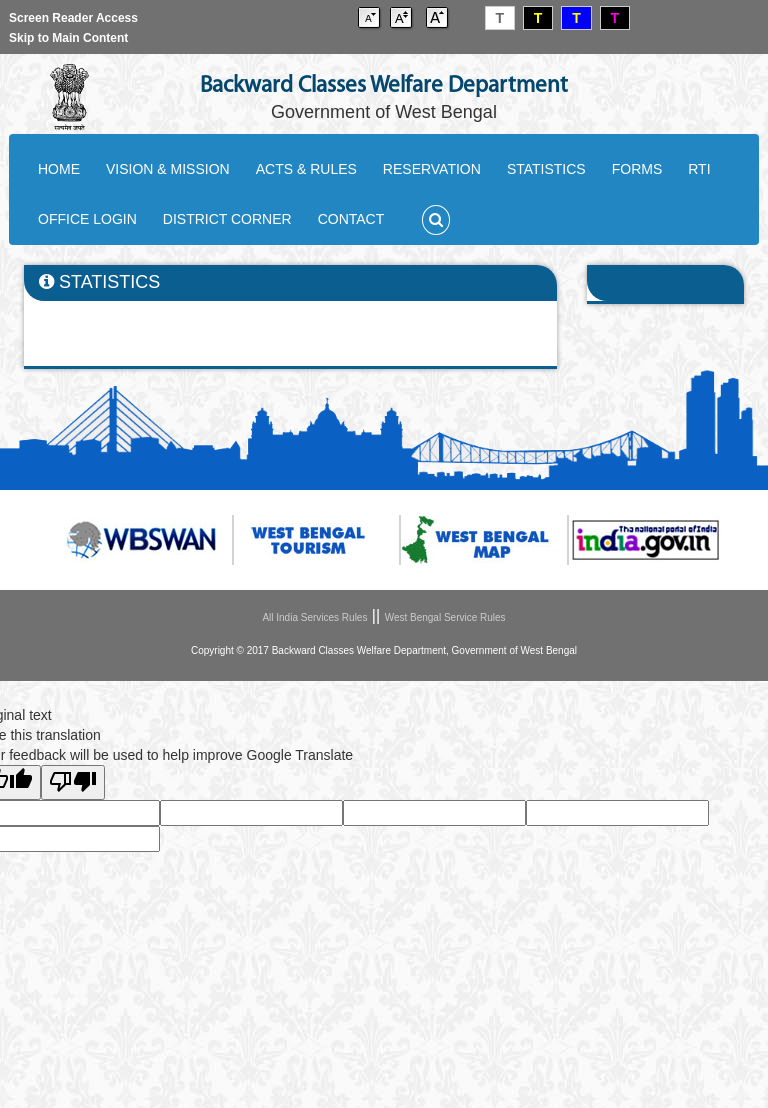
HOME (59, 169)
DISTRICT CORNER (227, 219)
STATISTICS (546, 169)
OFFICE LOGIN (87, 219)
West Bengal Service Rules (445, 617)
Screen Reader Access (73, 18)
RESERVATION (432, 169)
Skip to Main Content (68, 38)
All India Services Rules (314, 617)
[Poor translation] (73, 782)
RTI (699, 169)
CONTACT (351, 219)
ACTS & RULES (306, 169)
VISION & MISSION (168, 169)
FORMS (637, 169)
